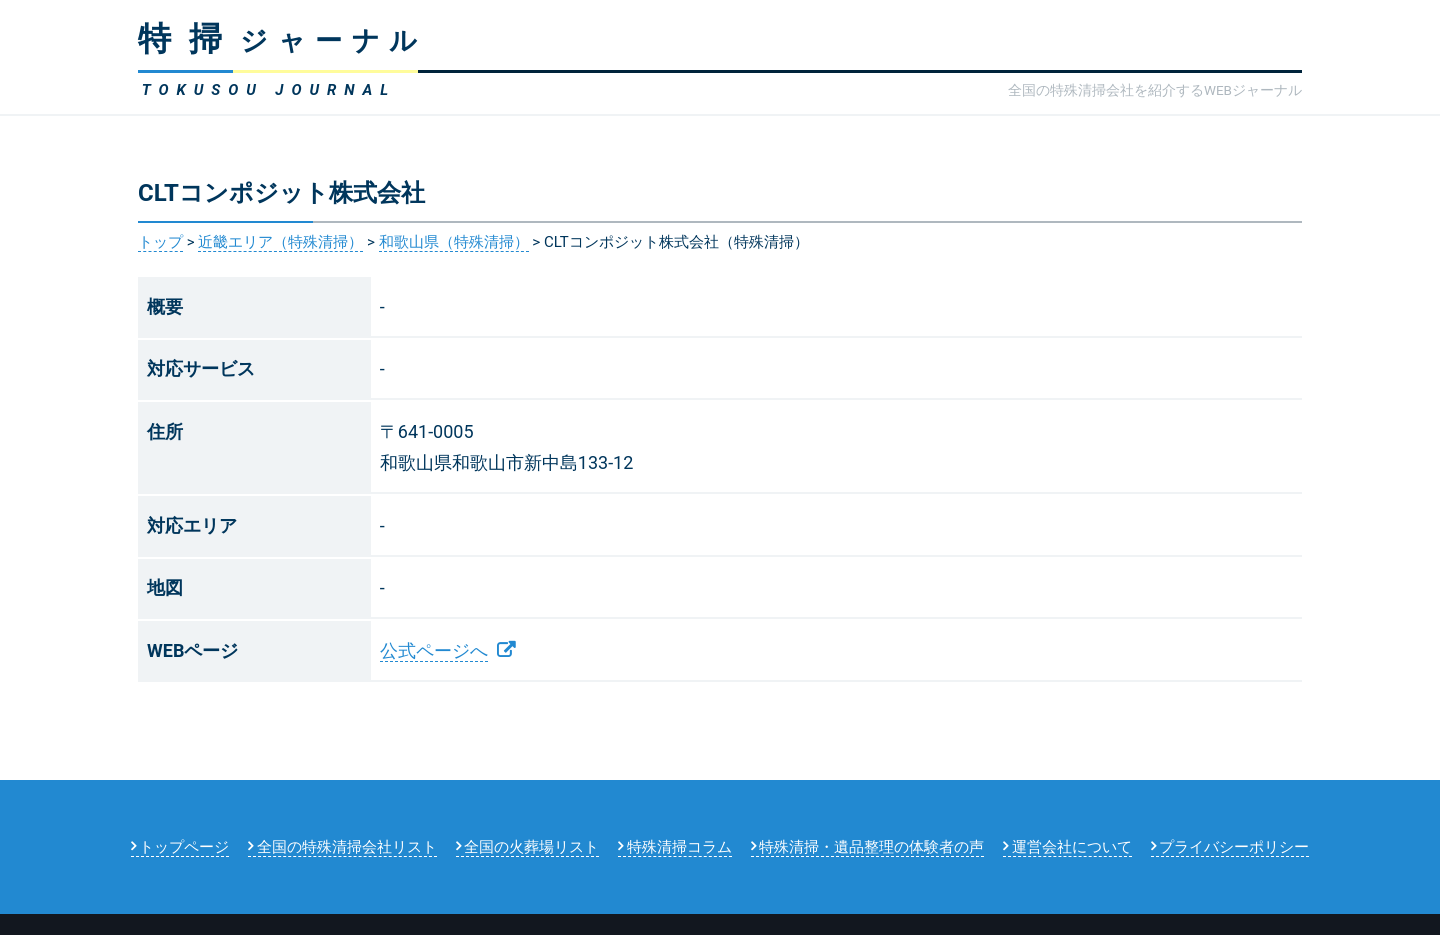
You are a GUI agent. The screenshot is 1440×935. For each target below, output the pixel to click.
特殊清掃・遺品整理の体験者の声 (871, 847)
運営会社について (1072, 847)
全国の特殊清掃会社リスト (347, 847)
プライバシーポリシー (1234, 847)
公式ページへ (434, 650)
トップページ (184, 847)
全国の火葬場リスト (531, 847)
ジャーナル (282, 41)
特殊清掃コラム (679, 847)
